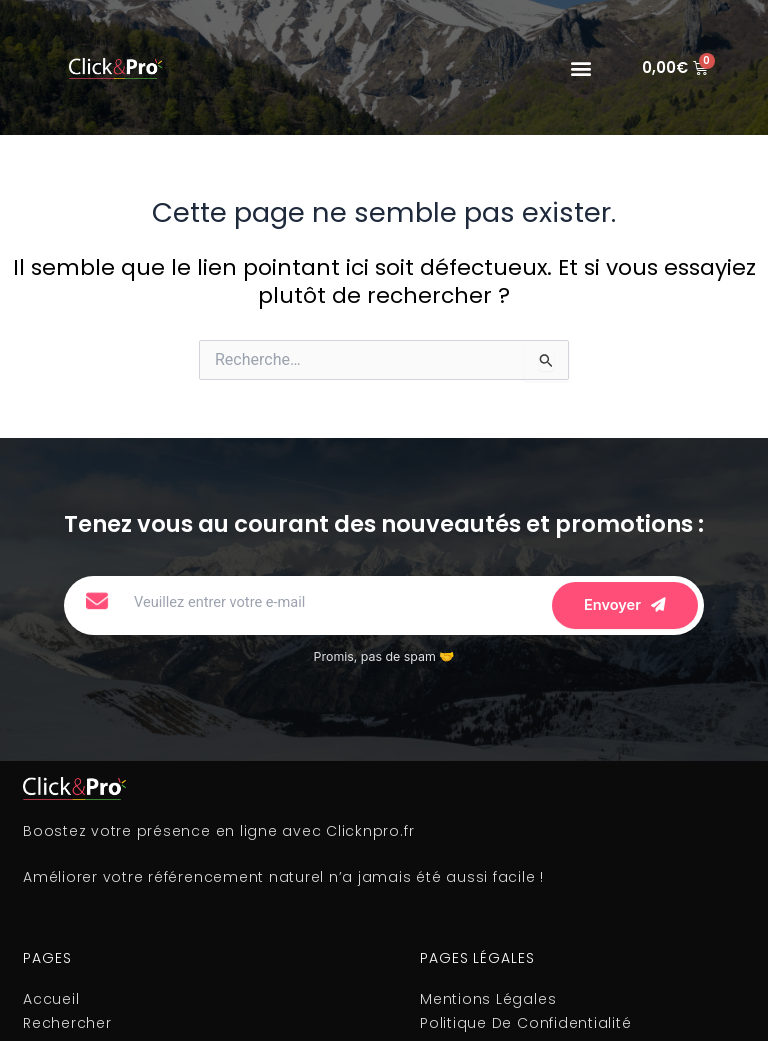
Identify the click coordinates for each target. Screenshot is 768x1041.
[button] (580, 67)
